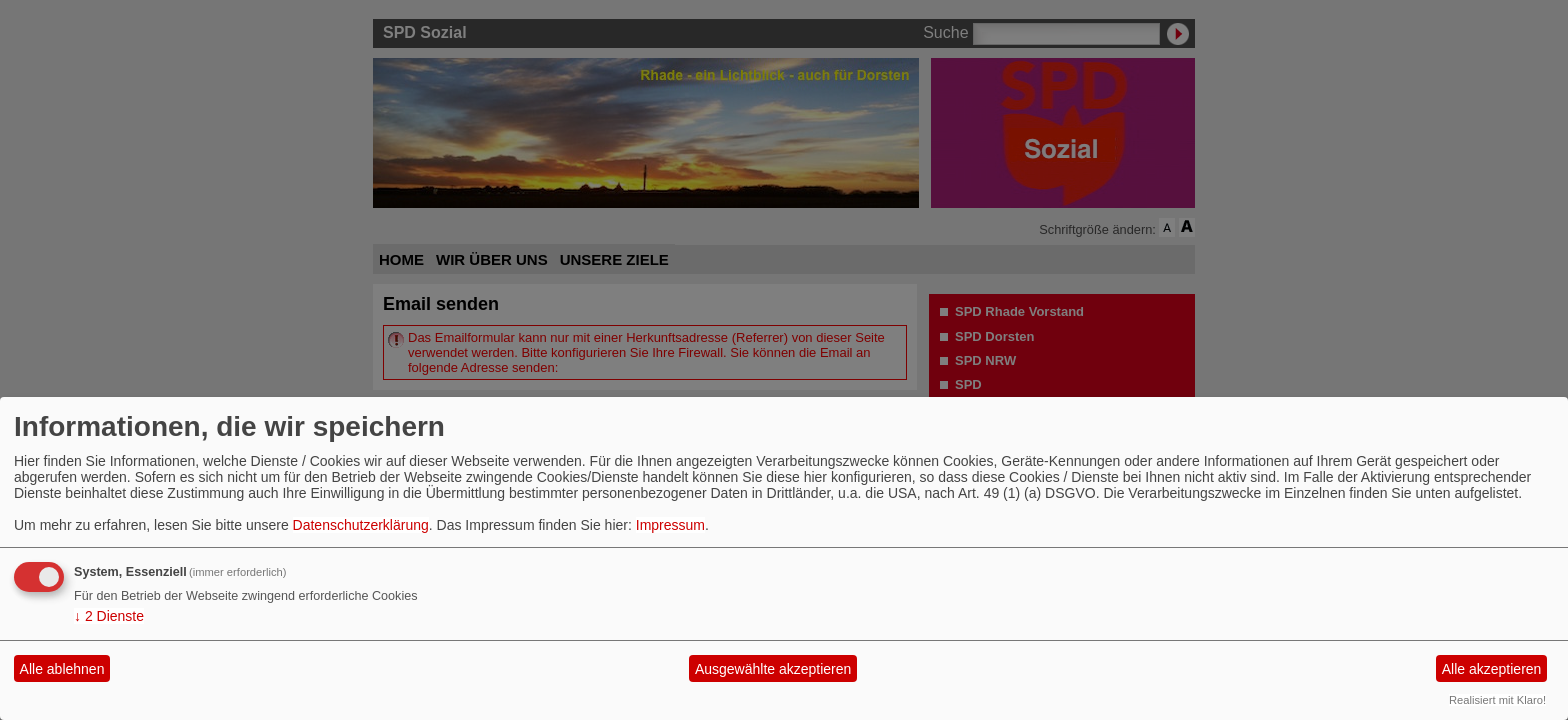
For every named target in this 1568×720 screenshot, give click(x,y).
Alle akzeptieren (1492, 669)
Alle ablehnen (62, 669)
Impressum (670, 525)
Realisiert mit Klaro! (1497, 700)
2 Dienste (109, 616)
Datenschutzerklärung (361, 525)
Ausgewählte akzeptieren (773, 669)
